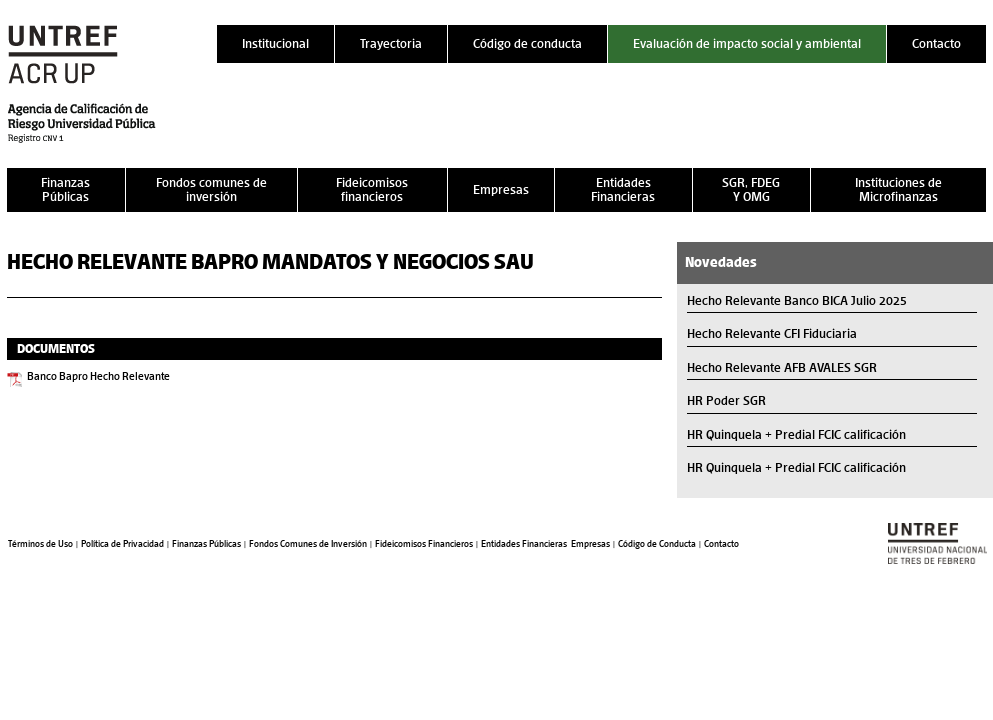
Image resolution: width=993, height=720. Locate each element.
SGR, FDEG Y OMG (751, 189)
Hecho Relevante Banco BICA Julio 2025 (797, 300)
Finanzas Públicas (65, 189)
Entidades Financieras (623, 189)
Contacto (936, 43)
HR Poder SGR (726, 400)
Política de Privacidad (122, 544)
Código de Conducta (657, 544)
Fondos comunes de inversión (211, 189)
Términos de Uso (40, 544)
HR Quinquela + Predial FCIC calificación (796, 434)
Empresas (501, 189)
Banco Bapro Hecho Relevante (98, 376)
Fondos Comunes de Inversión (308, 544)
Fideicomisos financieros (372, 189)
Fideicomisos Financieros (424, 544)
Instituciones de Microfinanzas (898, 189)
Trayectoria (391, 43)
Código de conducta (527, 43)
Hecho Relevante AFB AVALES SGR (782, 367)
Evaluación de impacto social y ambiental (747, 43)
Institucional (275, 43)
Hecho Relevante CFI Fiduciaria (772, 333)
